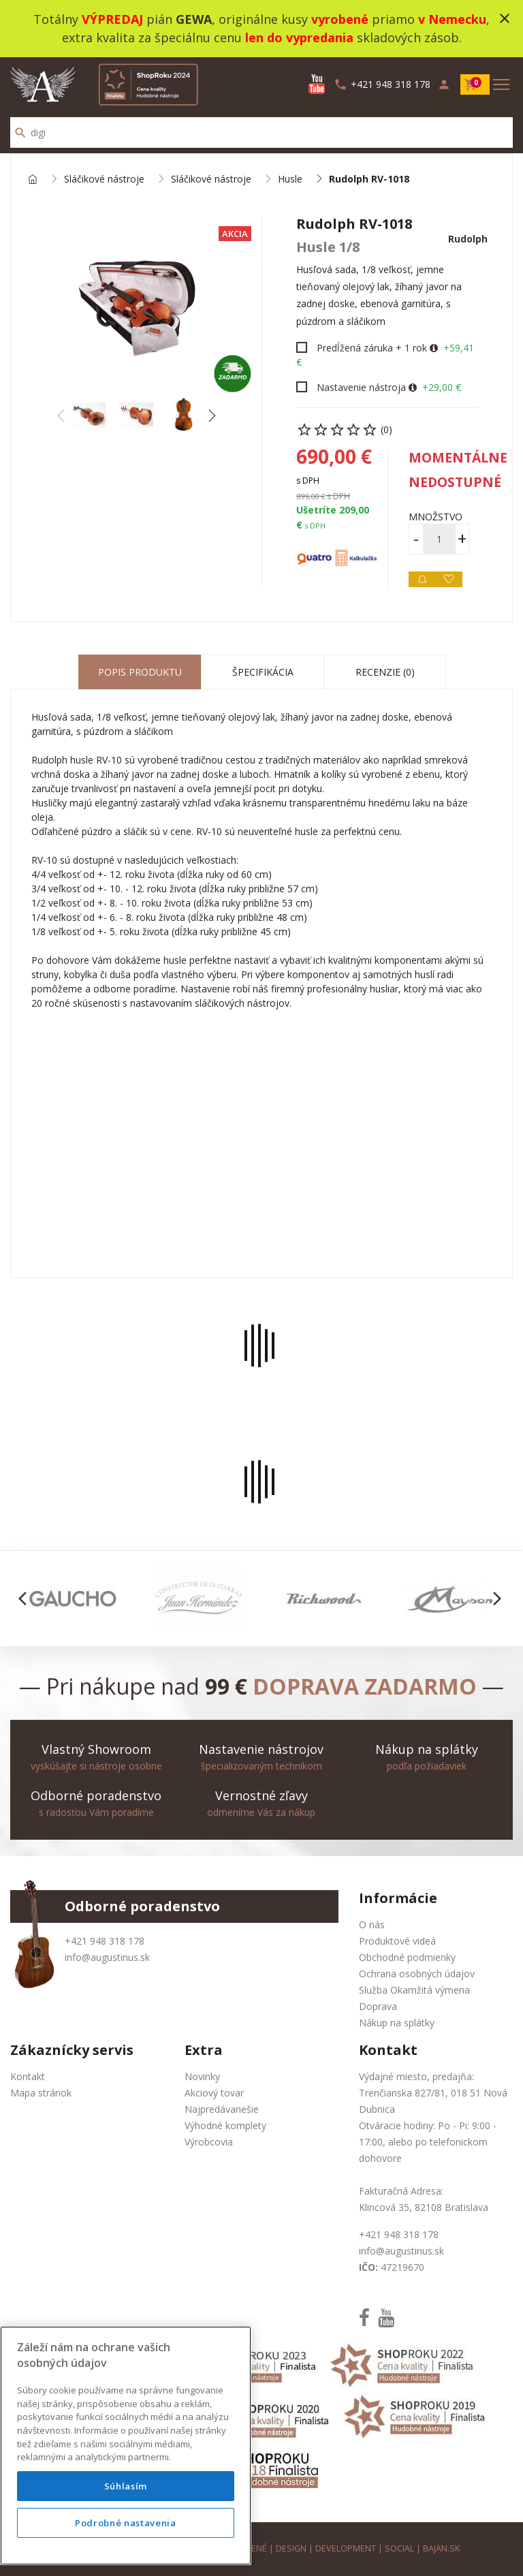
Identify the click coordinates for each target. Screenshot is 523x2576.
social (399, 2548)
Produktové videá (397, 1940)
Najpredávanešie (222, 2109)
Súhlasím (125, 2486)
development (345, 2548)
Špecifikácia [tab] (263, 671)
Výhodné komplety (225, 2125)
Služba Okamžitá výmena (414, 1989)
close (504, 18)
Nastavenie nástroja (361, 387)
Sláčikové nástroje (104, 179)
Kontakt (27, 2076)
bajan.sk (441, 2548)
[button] (211, 415)
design (291, 2548)
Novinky (202, 2076)
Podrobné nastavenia (125, 2523)
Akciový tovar (214, 2092)
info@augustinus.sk (107, 1957)
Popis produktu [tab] (140, 671)
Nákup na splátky (396, 2022)
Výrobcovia (209, 2141)
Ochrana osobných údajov (417, 1973)
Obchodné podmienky (407, 1957)
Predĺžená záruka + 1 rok (372, 347)
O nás (372, 1924)
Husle (290, 179)
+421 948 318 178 (104, 1940)
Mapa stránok (41, 2092)
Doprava (378, 2006)
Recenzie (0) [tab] (385, 671)
